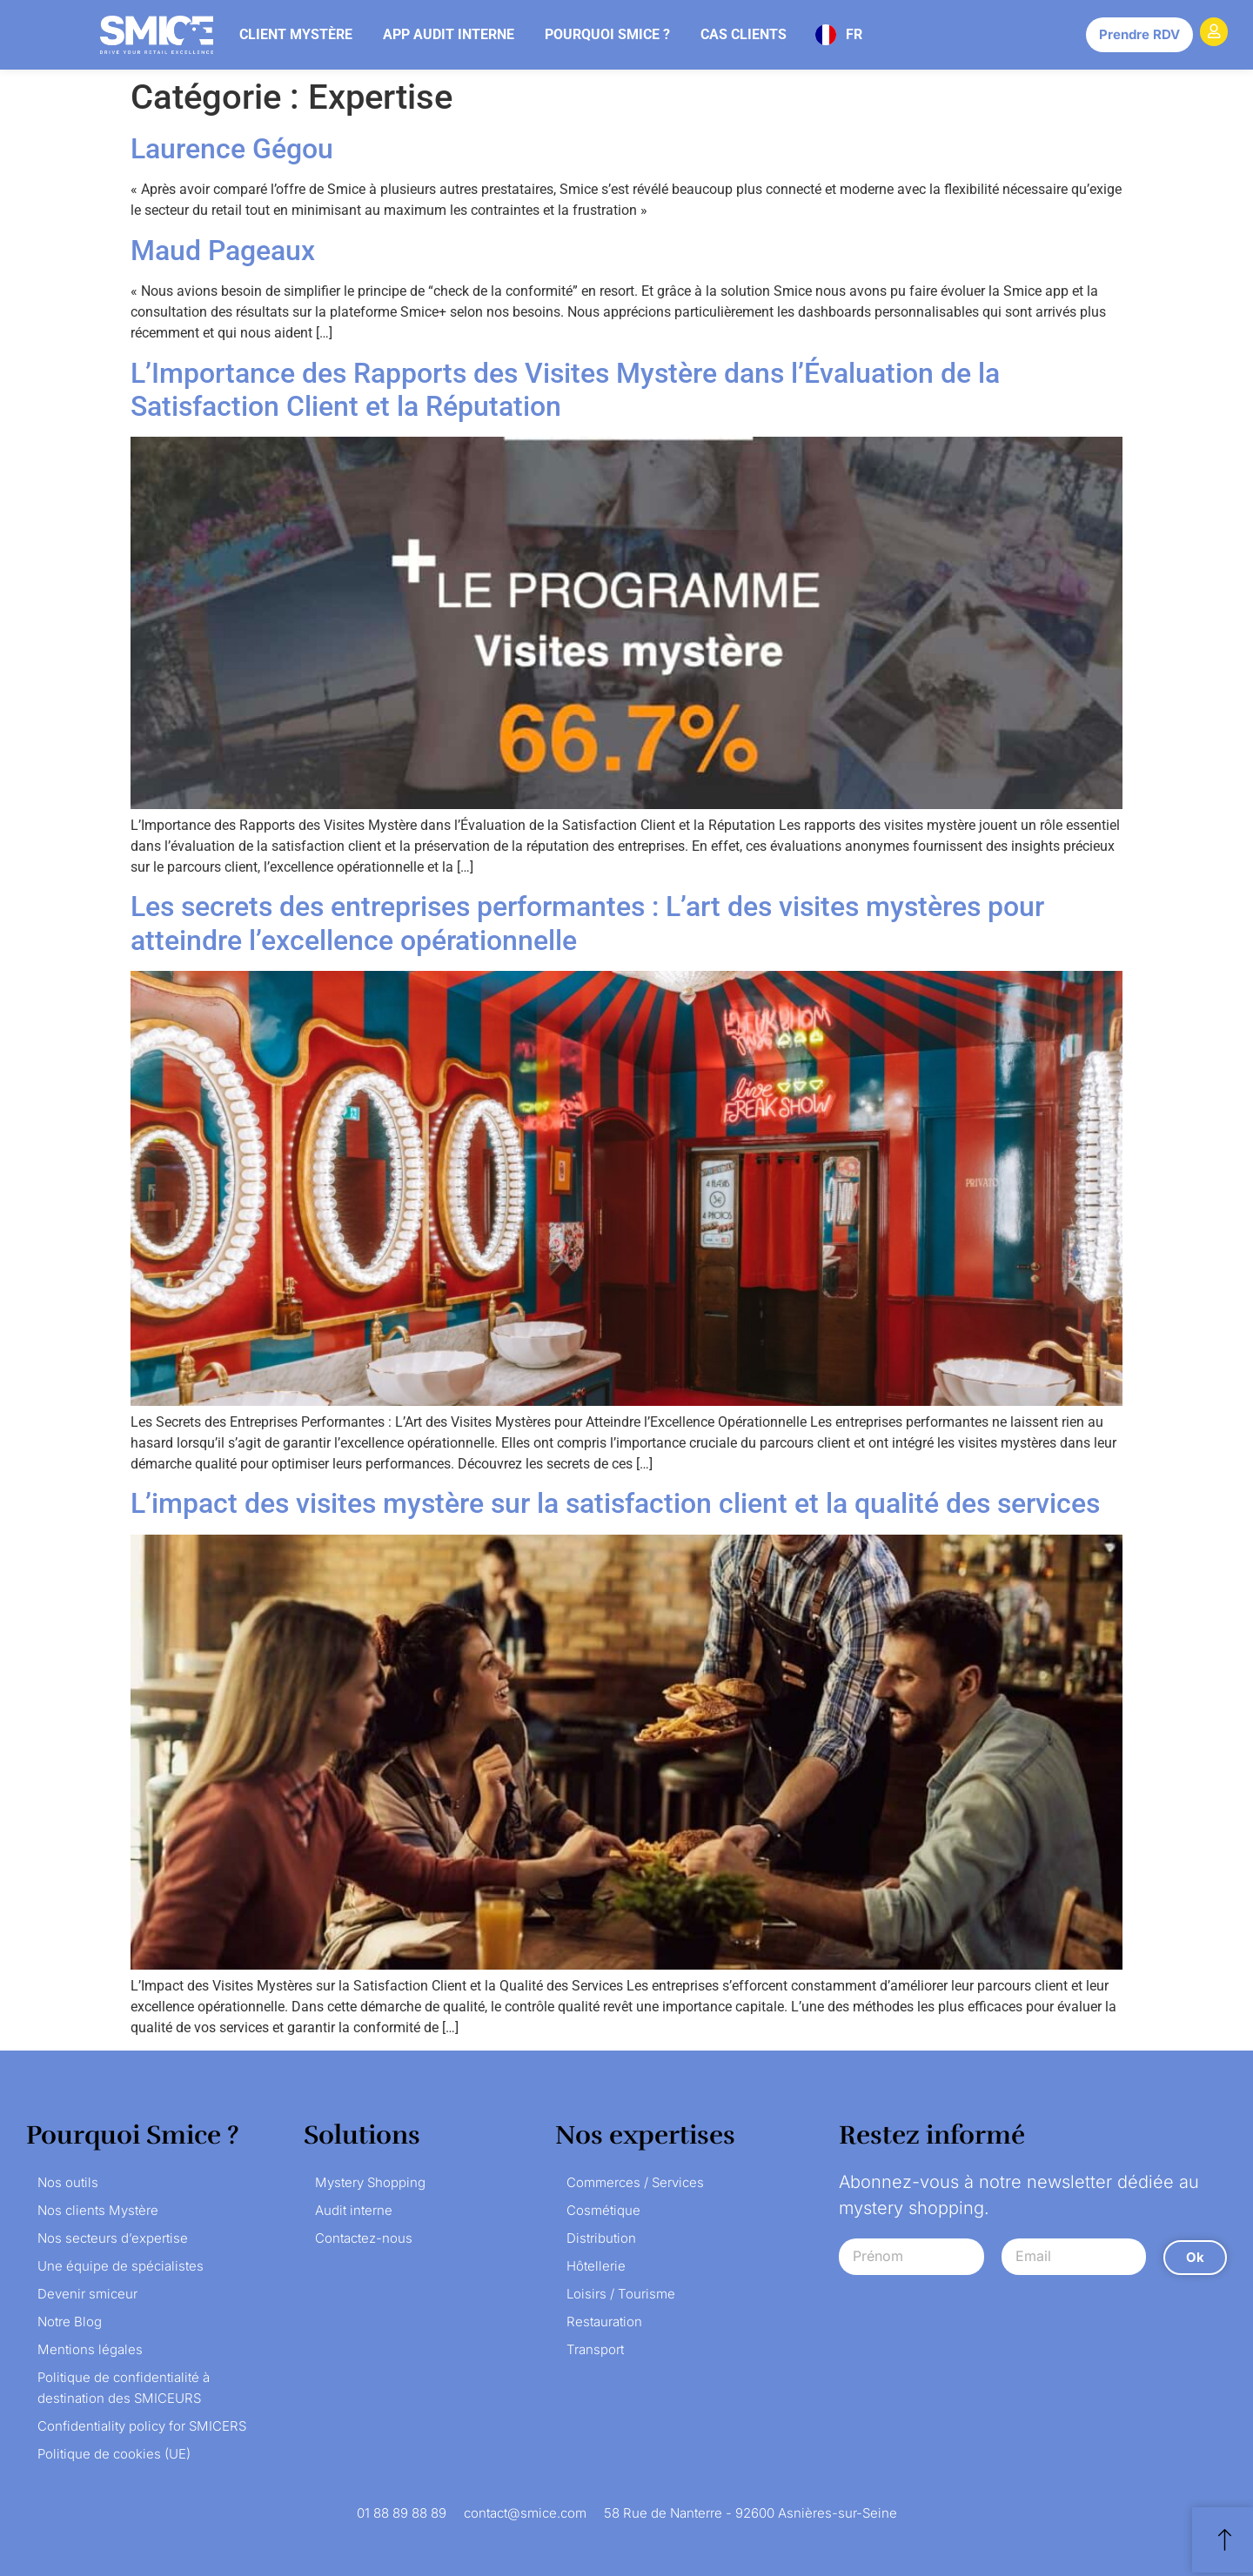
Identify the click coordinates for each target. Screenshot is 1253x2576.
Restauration (604, 2321)
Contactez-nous (363, 2238)
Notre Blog (69, 2321)
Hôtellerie (596, 2266)
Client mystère (295, 34)
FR (854, 34)
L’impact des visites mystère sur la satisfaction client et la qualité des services (615, 1503)
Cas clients (743, 34)
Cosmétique (603, 2210)
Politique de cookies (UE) (114, 2454)
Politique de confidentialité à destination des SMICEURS (123, 2387)
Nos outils (67, 2182)
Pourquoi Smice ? (607, 34)
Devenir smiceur (87, 2293)
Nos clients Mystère (97, 2210)
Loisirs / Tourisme (620, 2293)
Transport (595, 2349)
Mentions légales (90, 2349)
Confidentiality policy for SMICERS (141, 2426)
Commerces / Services (635, 2182)
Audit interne (353, 2210)
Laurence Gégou (232, 148)
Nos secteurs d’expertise (112, 2238)
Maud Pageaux (223, 250)
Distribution (601, 2238)
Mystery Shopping (370, 2182)
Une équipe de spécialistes (120, 2266)
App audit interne (448, 34)
